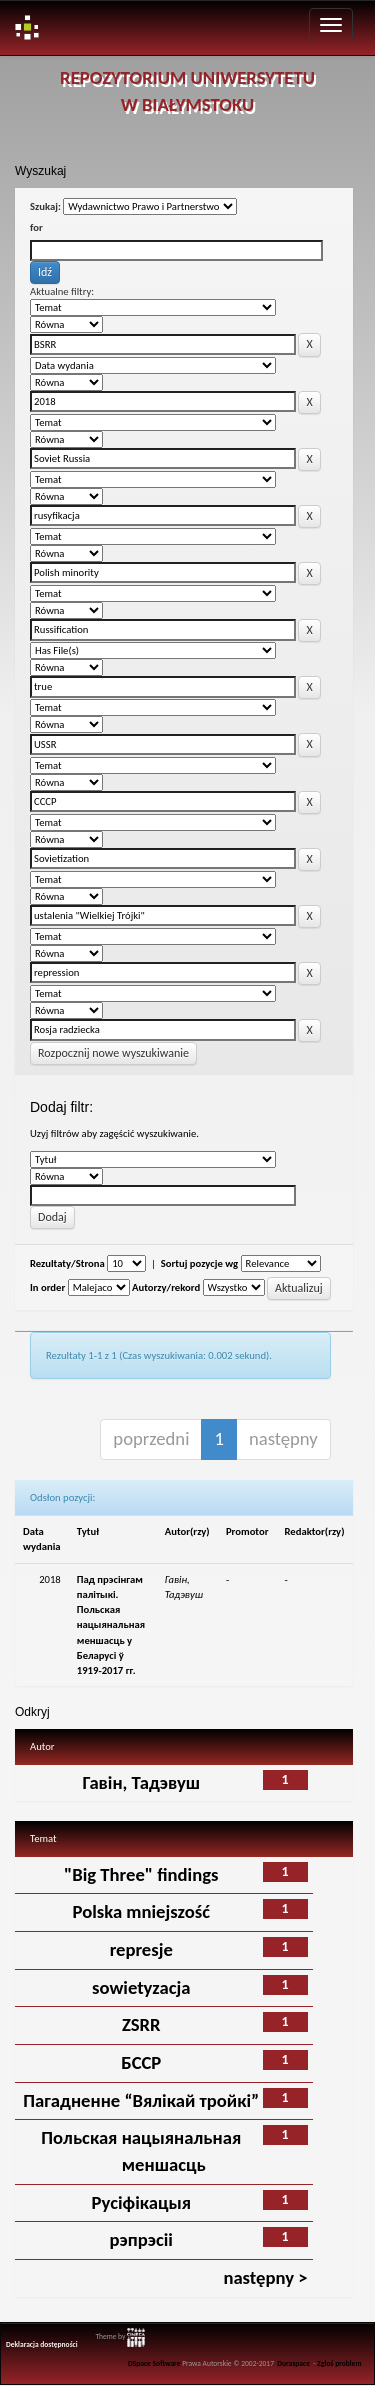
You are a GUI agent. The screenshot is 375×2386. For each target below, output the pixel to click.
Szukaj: (45, 206)
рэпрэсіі (141, 2239)
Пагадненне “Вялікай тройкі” (141, 2100)
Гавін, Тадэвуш (141, 1782)
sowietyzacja (141, 1987)
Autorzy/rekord (166, 1287)
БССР (141, 2062)
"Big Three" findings (141, 1874)
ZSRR (141, 2024)
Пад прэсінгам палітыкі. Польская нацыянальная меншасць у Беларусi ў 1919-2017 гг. (111, 1625)
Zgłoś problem (339, 2363)
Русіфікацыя (141, 2202)
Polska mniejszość (141, 1911)
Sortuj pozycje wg (199, 1263)
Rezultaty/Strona (67, 1263)
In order (47, 1287)
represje (141, 1949)
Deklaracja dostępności (42, 2344)
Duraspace (293, 2363)
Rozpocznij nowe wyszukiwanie (113, 1053)
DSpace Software (154, 2363)
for (36, 227)
